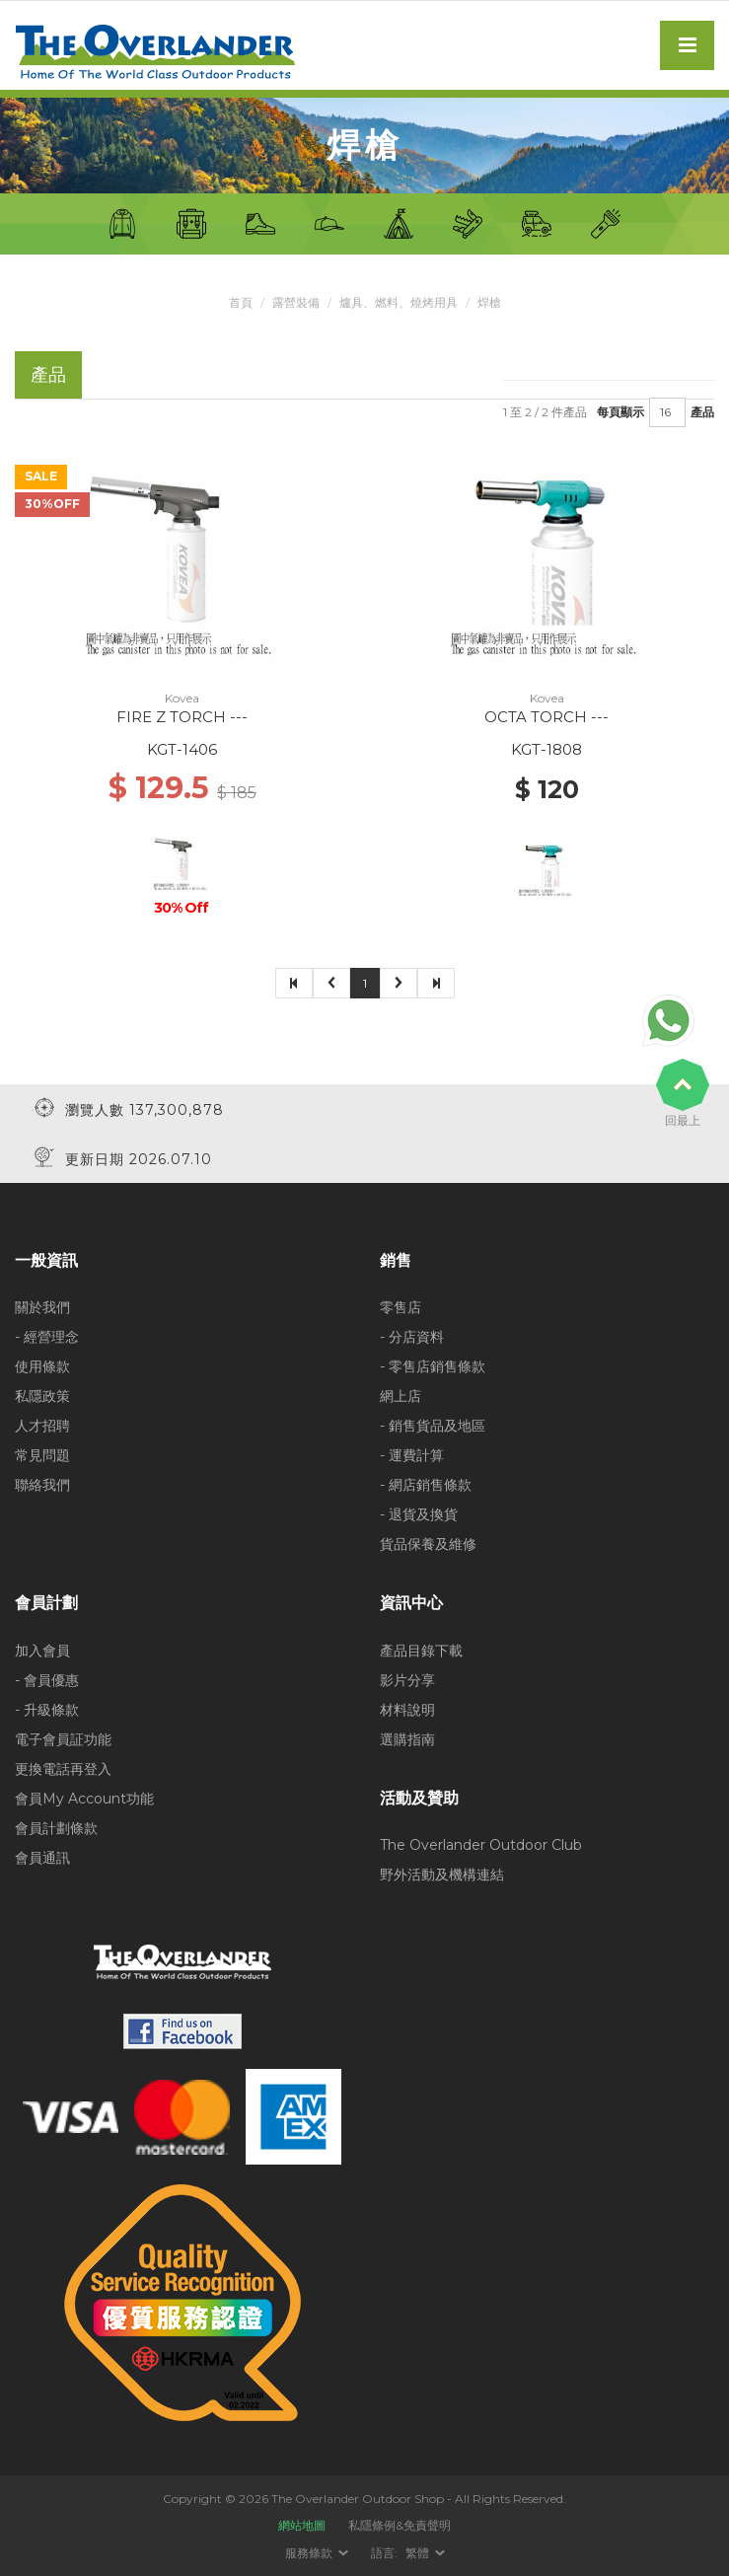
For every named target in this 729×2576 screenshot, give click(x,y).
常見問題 (42, 1455)
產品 (702, 412)
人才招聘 (42, 1426)
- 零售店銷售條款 (432, 1366)
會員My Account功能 (84, 1798)
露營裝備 (296, 302)
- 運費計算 (412, 1455)
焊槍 (489, 302)
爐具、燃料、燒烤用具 (398, 302)
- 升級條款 (47, 1710)
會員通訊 (42, 1858)
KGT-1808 (546, 749)
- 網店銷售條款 (426, 1485)
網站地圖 (302, 2525)
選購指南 (407, 1739)
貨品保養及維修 (428, 1544)
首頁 (241, 302)
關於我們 (42, 1307)
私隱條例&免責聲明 (399, 2525)
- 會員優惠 (47, 1680)
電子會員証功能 (63, 1739)
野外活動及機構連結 (442, 1874)
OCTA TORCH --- (546, 716)
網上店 (400, 1396)
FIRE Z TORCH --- (182, 716)
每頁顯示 (620, 412)
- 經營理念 (47, 1337)
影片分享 (407, 1680)
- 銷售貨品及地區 (432, 1426)
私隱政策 (42, 1396)
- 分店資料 (412, 1337)
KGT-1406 (182, 749)
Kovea (182, 698)
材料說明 (407, 1710)
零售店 (400, 1307)
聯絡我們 (42, 1485)
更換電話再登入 (63, 1769)
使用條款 (42, 1366)
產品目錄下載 (421, 1650)
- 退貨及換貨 (419, 1514)
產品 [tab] (48, 374)
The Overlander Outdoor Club (481, 1845)
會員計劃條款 (56, 1828)
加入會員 (42, 1650)
